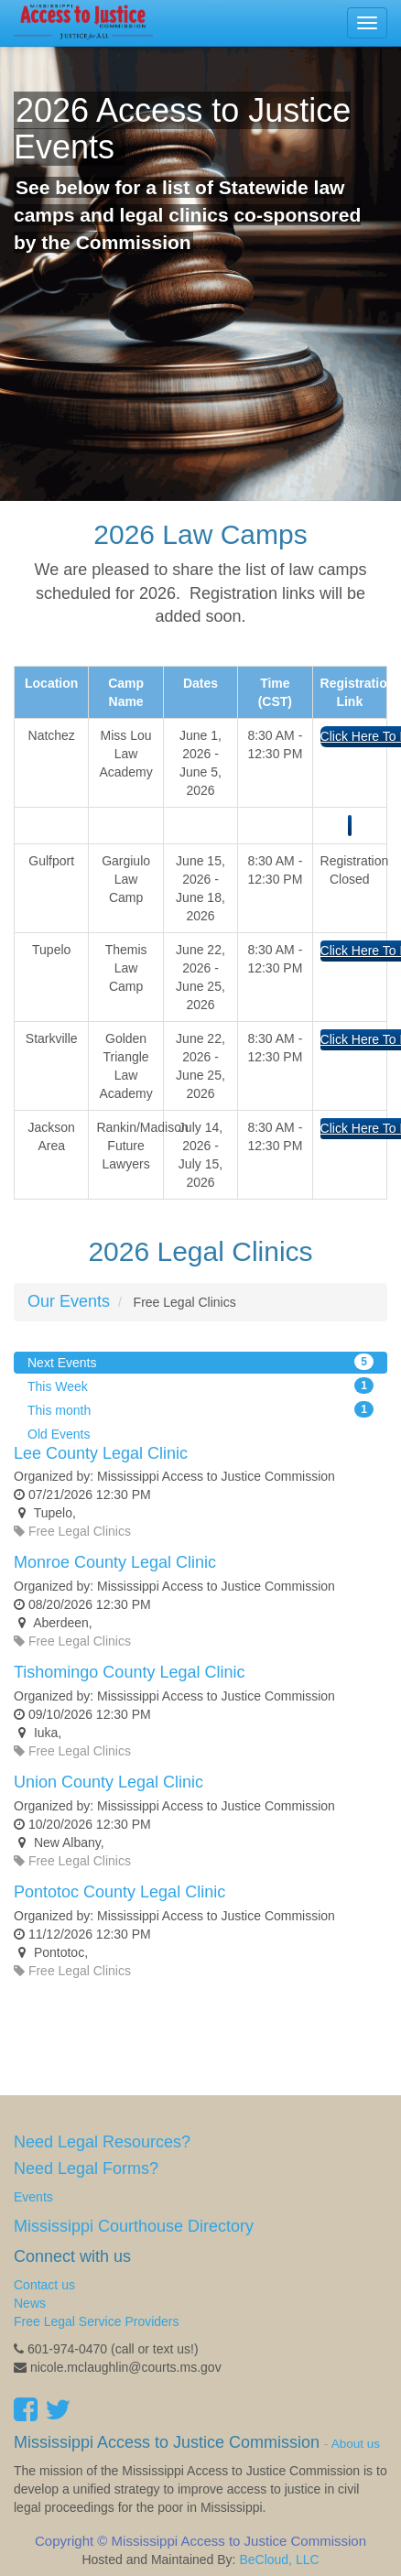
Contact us (44, 2284)
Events (33, 2197)
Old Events (58, 1434)
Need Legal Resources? (102, 2142)
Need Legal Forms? (86, 2168)
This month (200, 1409)
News (30, 2303)
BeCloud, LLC (279, 2559)
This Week (200, 1385)
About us (355, 2444)
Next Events (200, 1361)
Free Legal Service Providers (96, 2321)
